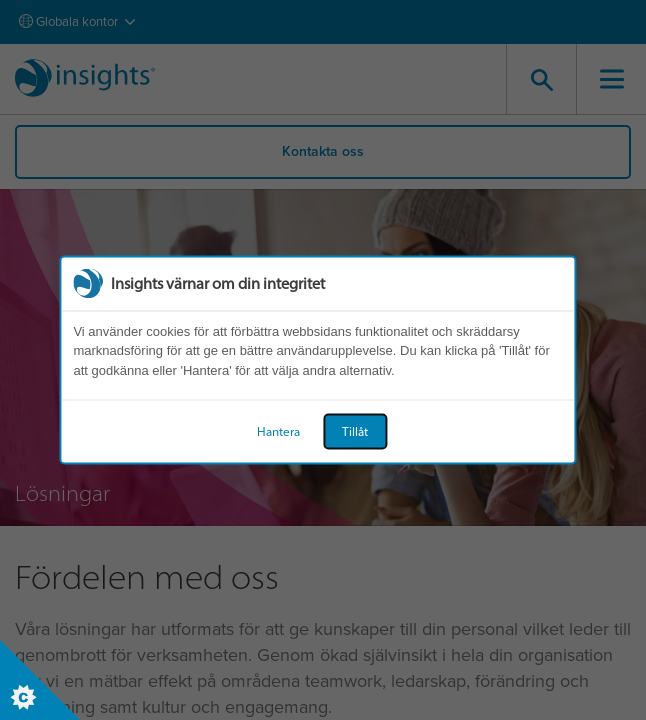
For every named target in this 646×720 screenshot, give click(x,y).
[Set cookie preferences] (40, 680)
